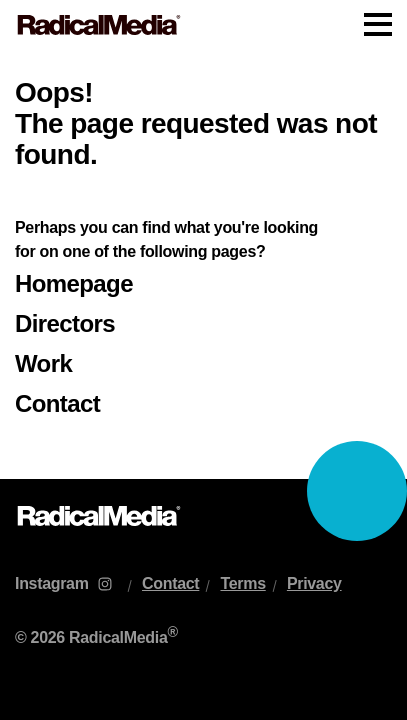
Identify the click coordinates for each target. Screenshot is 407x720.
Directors (65, 323)
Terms (242, 583)
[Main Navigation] (203, 25)
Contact (57, 403)
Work (43, 363)
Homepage (74, 283)
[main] (203, 264)
